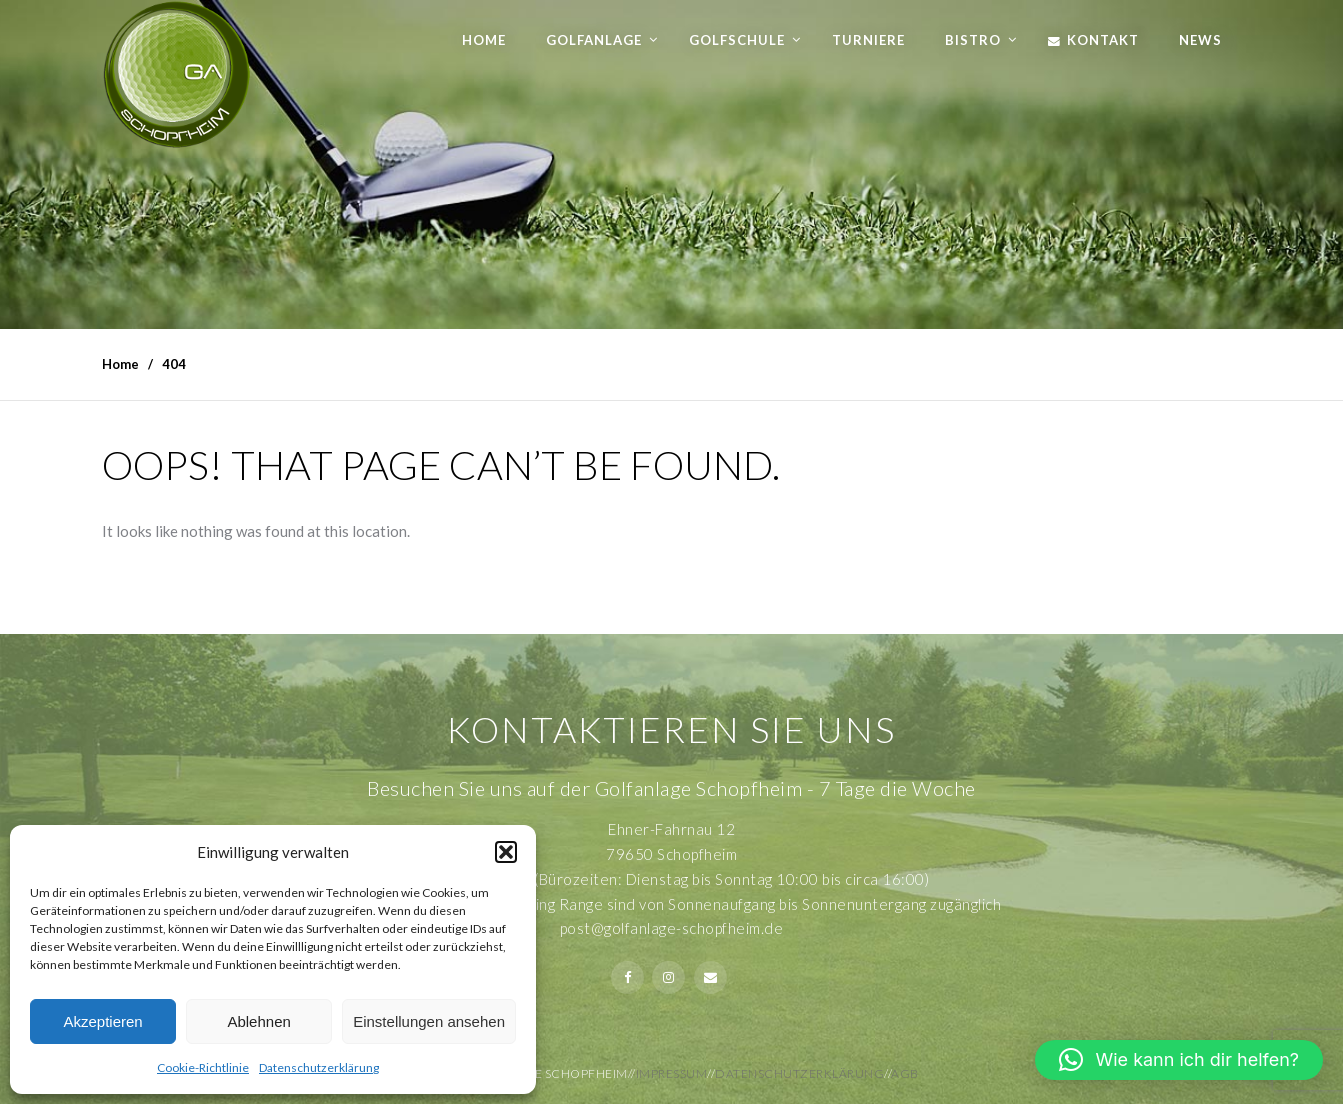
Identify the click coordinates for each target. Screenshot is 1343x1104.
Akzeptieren (102, 1021)
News (1200, 40)
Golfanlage (594, 40)
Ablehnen (258, 1021)
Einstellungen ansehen (429, 1021)
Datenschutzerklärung (319, 1067)
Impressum (672, 1073)
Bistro (973, 40)
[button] (506, 852)
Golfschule (737, 40)
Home (484, 40)
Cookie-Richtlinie (203, 1067)
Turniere (868, 40)
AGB (905, 1073)
